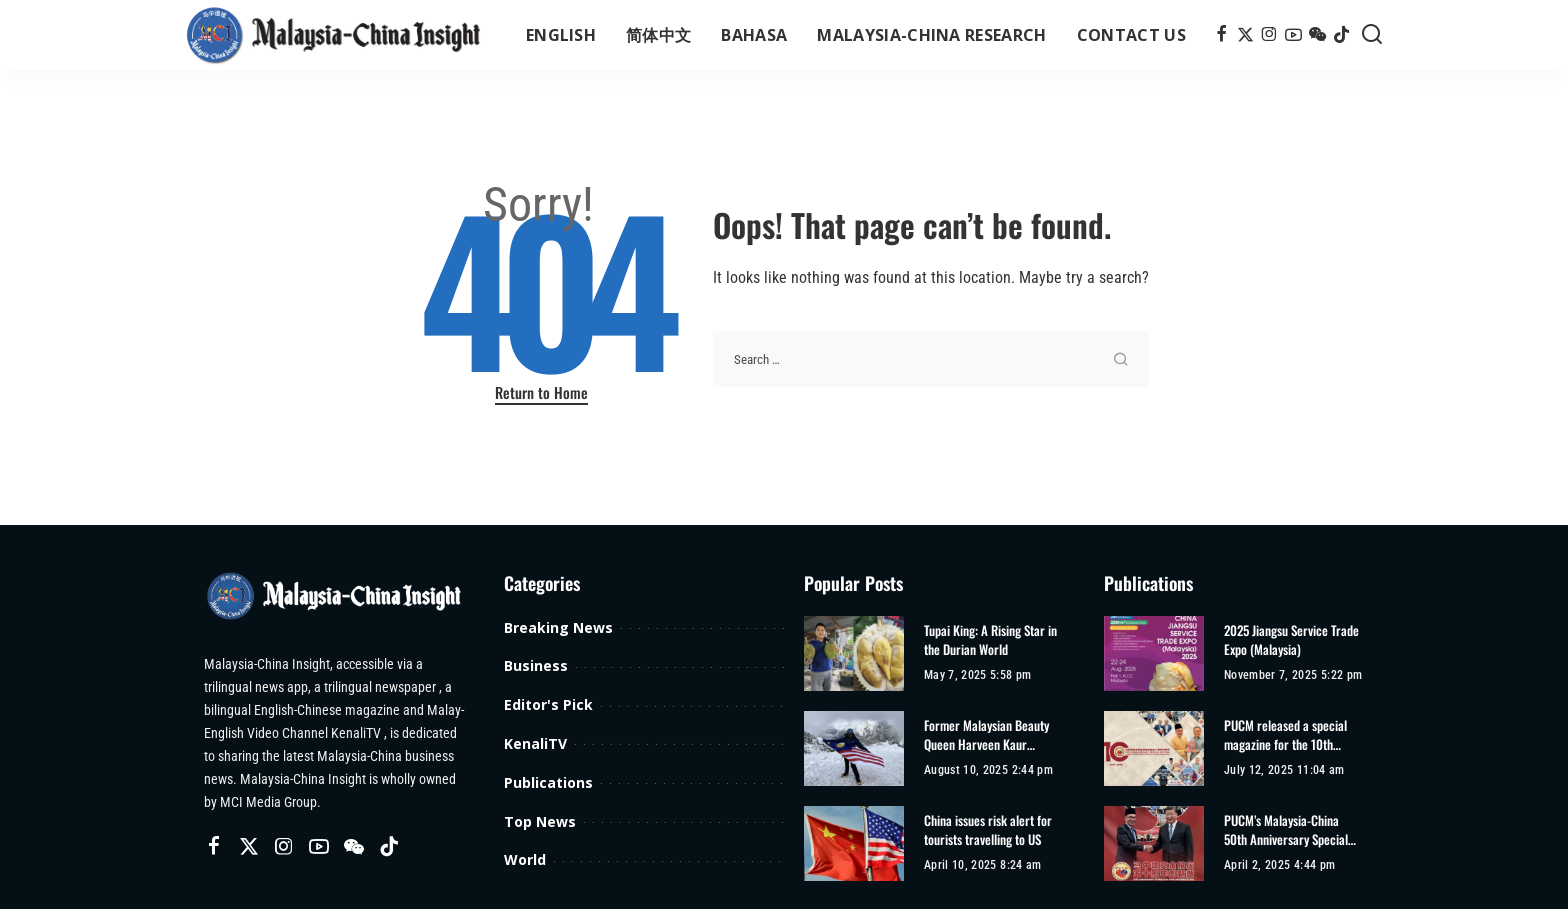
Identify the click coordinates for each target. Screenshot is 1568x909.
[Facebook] (1221, 35)
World (525, 859)
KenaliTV (535, 743)
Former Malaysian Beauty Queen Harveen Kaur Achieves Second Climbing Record (988, 735)
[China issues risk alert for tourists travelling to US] (854, 843)
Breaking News (558, 627)
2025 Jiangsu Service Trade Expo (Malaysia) (1291, 640)
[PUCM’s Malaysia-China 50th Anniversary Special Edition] (1154, 843)
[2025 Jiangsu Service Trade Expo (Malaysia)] (1154, 653)
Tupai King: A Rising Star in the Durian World (990, 640)
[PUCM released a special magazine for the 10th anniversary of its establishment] (1154, 748)
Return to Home (541, 392)
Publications (548, 782)
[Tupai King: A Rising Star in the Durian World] (854, 653)
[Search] (1372, 35)
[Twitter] (1245, 35)
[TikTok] (1341, 35)
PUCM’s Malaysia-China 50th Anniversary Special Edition (1286, 830)
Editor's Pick (548, 704)
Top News (540, 821)
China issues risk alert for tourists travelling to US (988, 830)
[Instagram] (1269, 35)
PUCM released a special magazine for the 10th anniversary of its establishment (1285, 735)
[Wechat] (1317, 35)
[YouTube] (1293, 35)
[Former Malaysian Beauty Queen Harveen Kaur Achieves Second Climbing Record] (854, 748)
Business (536, 665)
